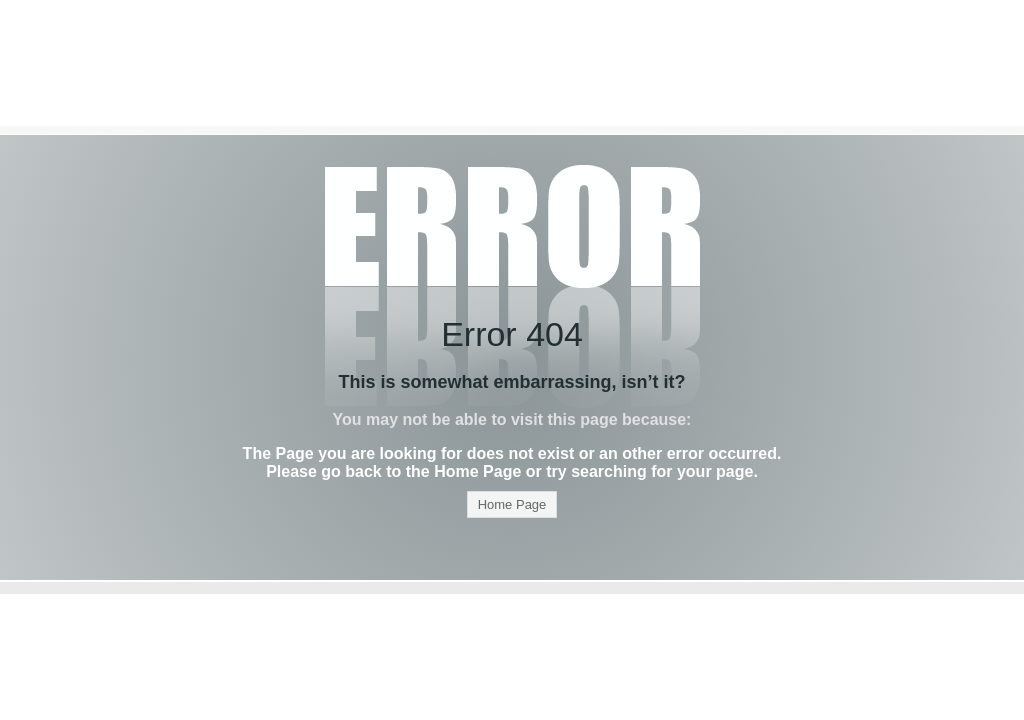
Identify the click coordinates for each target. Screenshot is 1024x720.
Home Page (512, 504)
